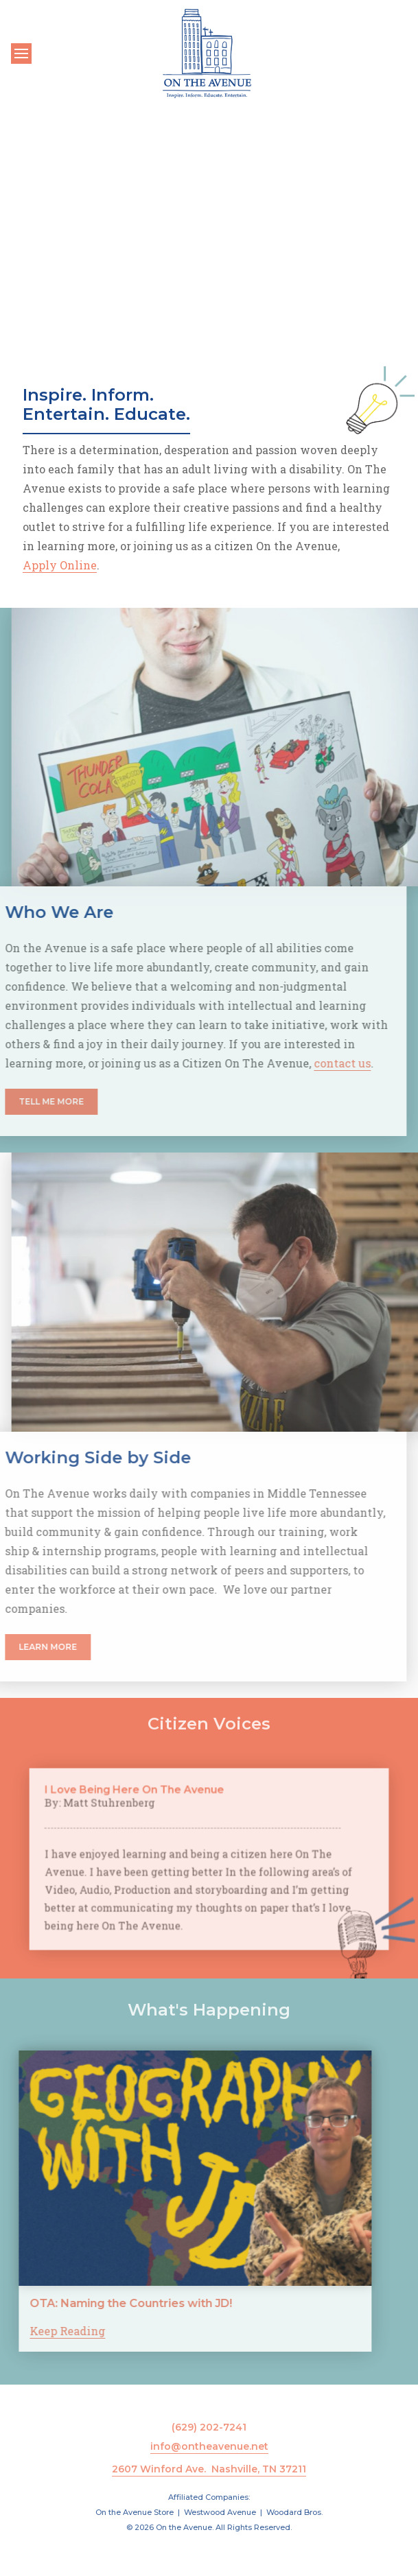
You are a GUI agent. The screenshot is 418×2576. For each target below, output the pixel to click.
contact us (305, 1063)
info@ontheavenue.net (209, 2446)
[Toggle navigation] (21, 53)
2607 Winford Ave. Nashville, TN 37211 (209, 2469)
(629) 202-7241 (209, 2427)
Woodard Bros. (294, 2512)
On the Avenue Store (134, 2512)
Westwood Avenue (220, 2512)
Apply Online (60, 565)
